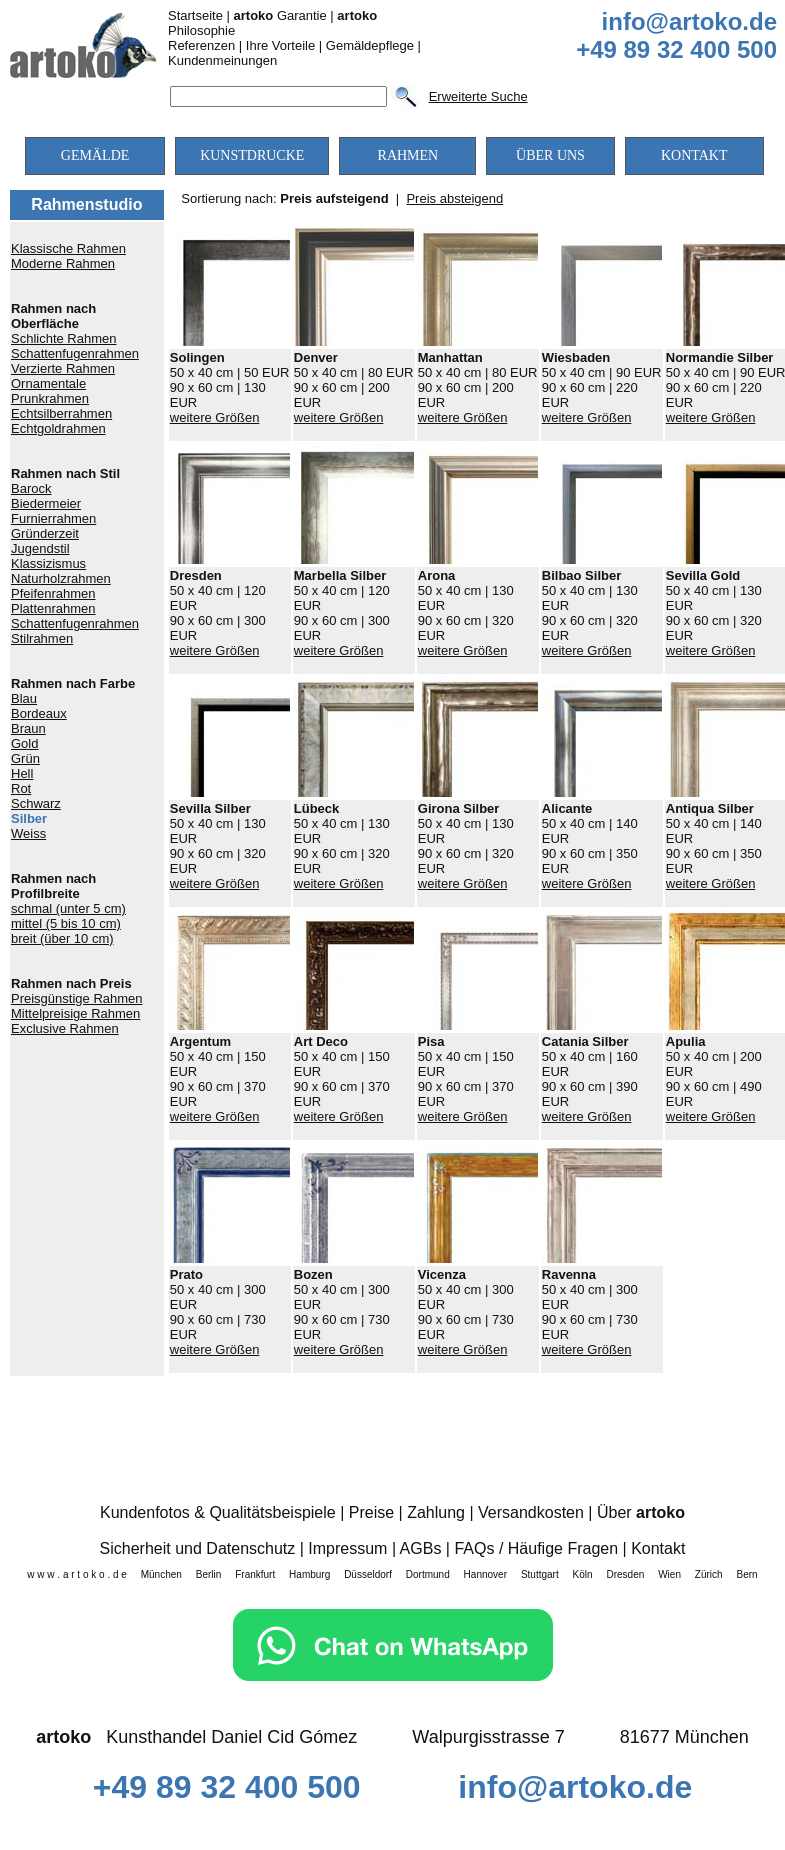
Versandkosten (531, 1512)
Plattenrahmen (53, 608)
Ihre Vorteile (280, 45)
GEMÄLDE (95, 155)
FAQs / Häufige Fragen (536, 1548)
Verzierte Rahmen (63, 368)
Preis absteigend (454, 198)
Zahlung (436, 1512)
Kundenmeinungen (222, 60)
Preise (371, 1512)
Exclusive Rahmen (65, 1028)
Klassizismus (48, 563)
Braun (28, 728)
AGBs (421, 1548)
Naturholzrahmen (61, 578)
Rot (21, 788)
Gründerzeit (45, 533)
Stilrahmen (42, 638)
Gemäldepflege (370, 45)
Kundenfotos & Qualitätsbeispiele (218, 1512)
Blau (24, 698)
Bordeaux (39, 713)
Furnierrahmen (53, 518)
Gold (24, 743)
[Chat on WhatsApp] (393, 1675)
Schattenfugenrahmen (75, 353)
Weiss (28, 833)
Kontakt (658, 1548)
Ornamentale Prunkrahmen (50, 391)
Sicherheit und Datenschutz (198, 1548)
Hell (22, 773)
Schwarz (36, 803)
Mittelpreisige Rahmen (75, 1013)
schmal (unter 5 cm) (68, 908)
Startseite (195, 15)
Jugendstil (40, 548)
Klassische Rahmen (68, 248)
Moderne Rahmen (63, 263)
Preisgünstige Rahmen (77, 998)
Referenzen (201, 45)
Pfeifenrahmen (53, 593)
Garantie (280, 15)
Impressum (347, 1548)
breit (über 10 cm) (62, 938)
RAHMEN (408, 155)
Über (641, 1512)
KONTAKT (694, 155)
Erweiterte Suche (478, 96)
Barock (31, 488)
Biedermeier (46, 503)
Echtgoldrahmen (58, 428)
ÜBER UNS (550, 155)
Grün (25, 758)
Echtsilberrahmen (61, 413)
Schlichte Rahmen (64, 338)
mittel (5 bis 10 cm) (66, 923)
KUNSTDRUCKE (252, 155)
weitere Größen (215, 417)
